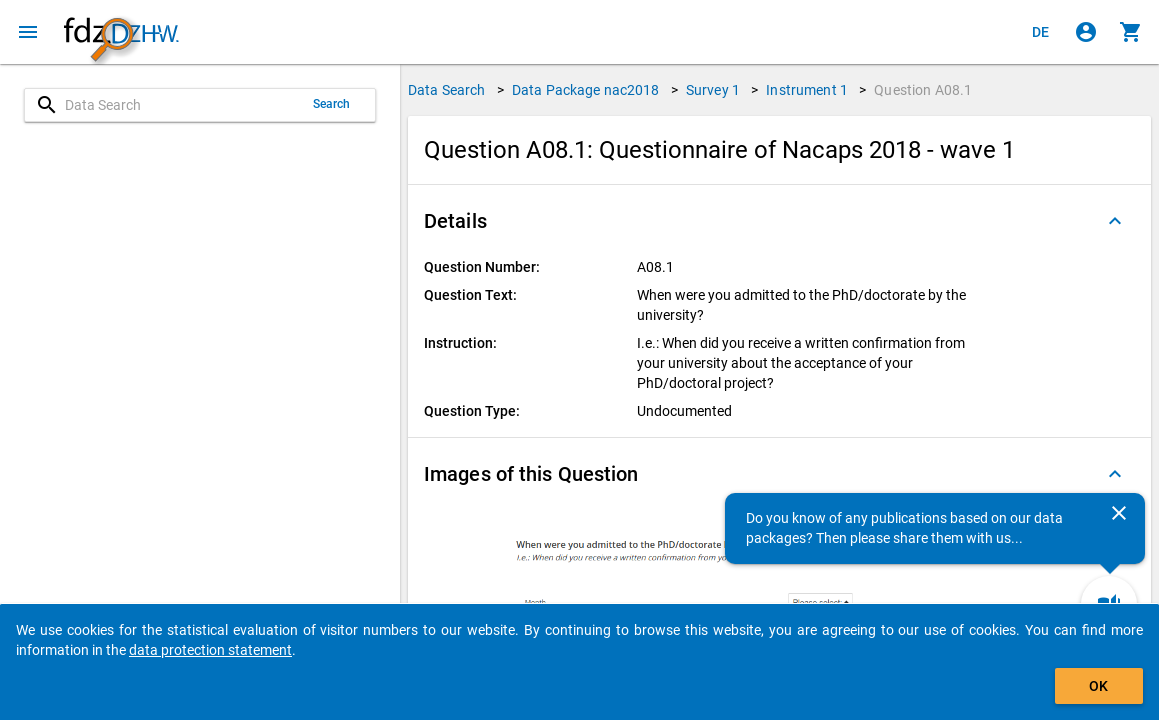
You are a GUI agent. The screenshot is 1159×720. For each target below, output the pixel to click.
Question (923, 90)
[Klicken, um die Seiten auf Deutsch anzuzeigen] (1041, 32)
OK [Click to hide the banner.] (1098, 686)
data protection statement (210, 650)
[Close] (1119, 513)
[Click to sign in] (1086, 32)
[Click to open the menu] (28, 32)
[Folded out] (1115, 221)
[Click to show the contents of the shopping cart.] (1131, 32)
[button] (779, 221)
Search (332, 104)
